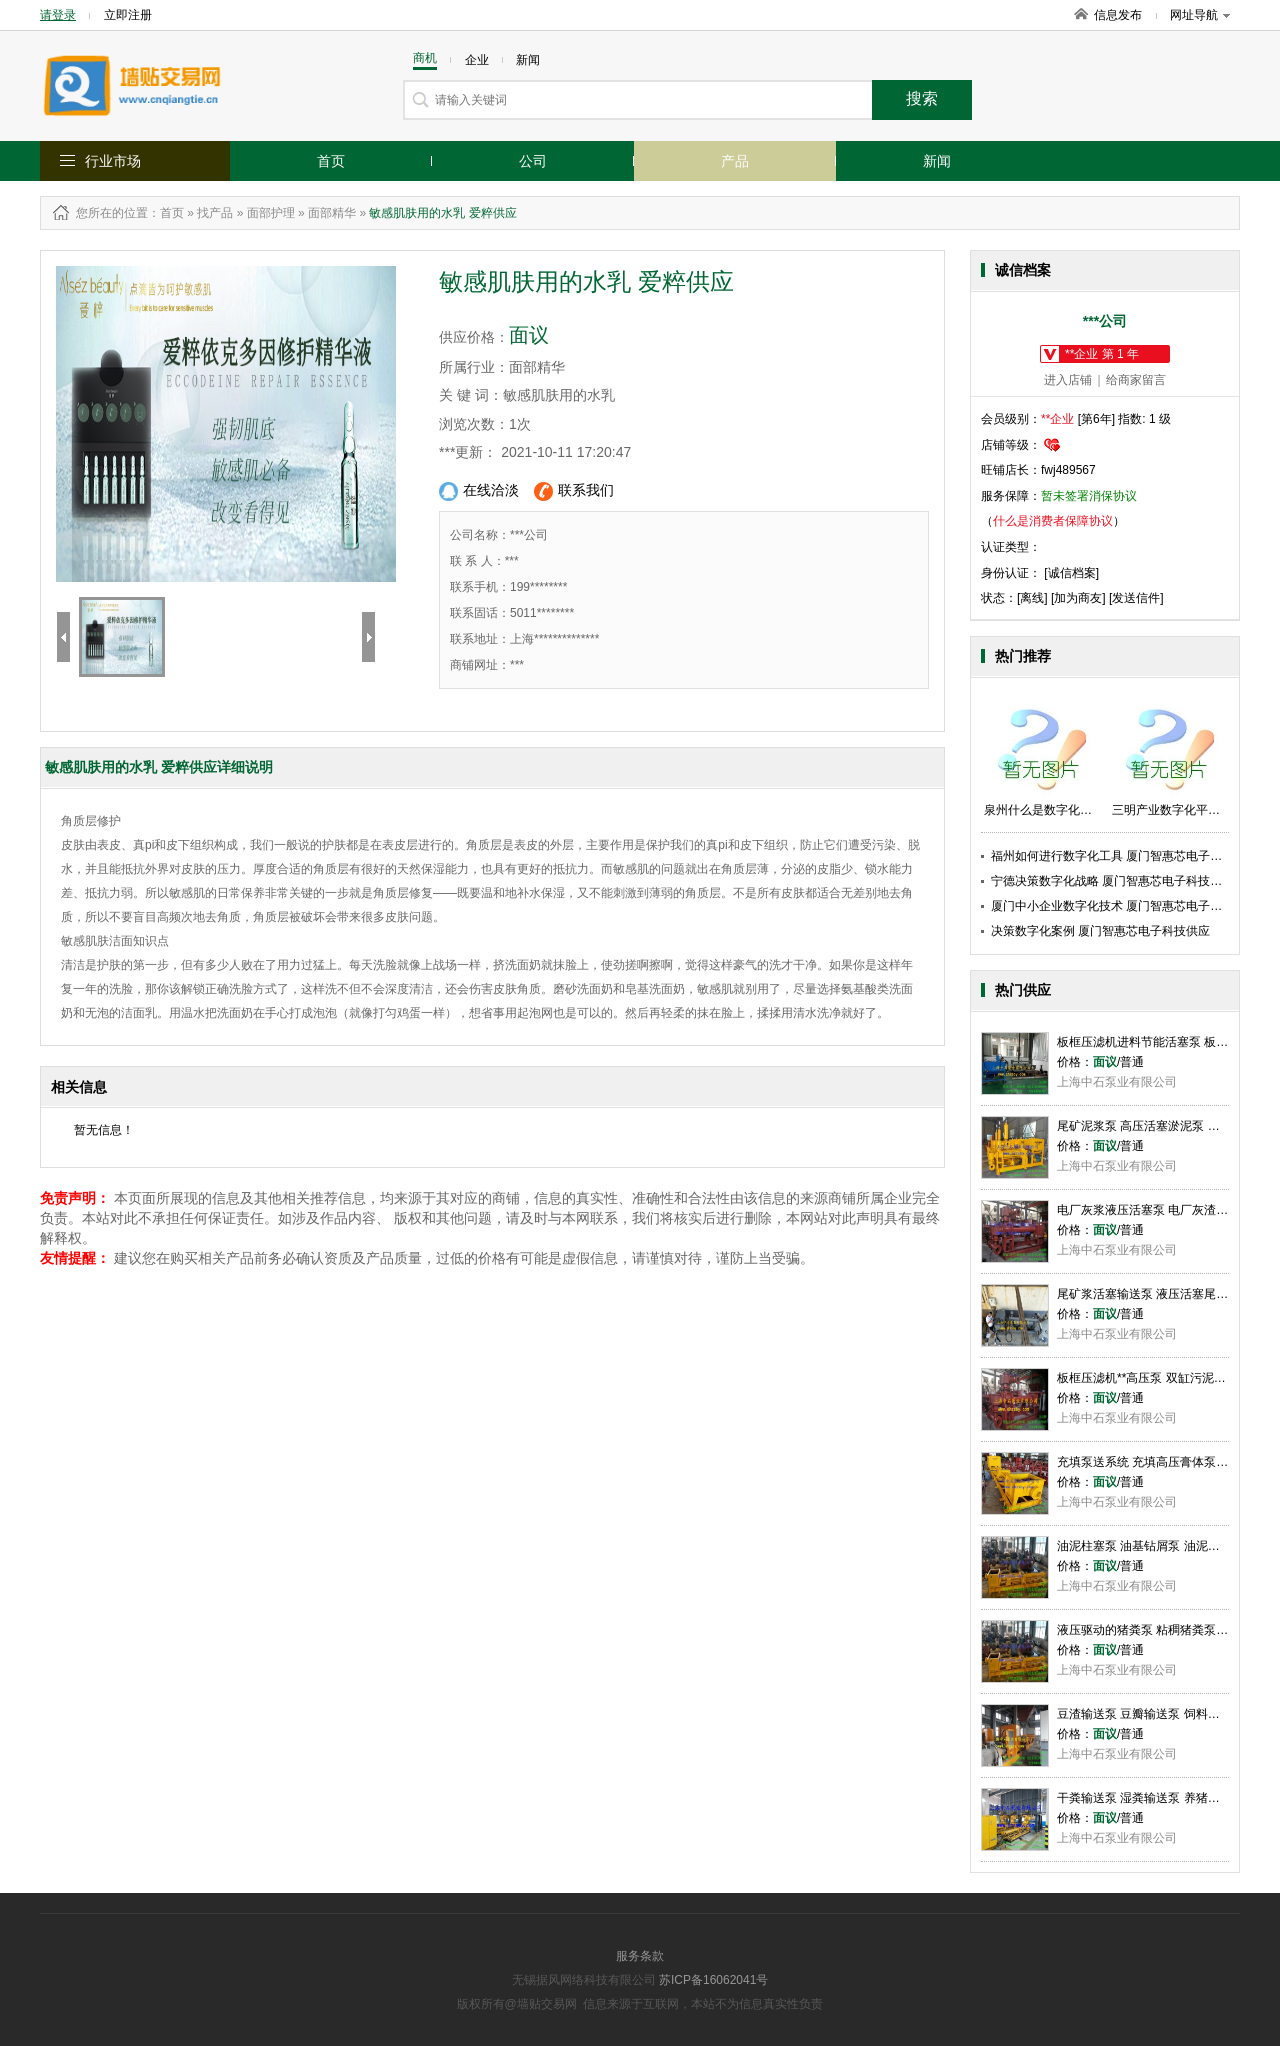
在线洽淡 (479, 491)
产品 (735, 161)
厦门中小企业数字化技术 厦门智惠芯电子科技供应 (1124, 906)
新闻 (937, 161)
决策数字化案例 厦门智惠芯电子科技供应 (1100, 931)
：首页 (166, 213)
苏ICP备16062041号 (713, 1980)
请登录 (58, 15)
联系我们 (574, 491)
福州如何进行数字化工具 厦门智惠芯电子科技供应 (1124, 856)
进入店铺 (1068, 380)
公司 (533, 161)
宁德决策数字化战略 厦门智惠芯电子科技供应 (1112, 881)
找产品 (215, 213)
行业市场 (113, 161)
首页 (331, 161)
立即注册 (128, 15)
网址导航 (1200, 15)
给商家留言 (1136, 380)
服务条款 (640, 1956)
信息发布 (1118, 15)
